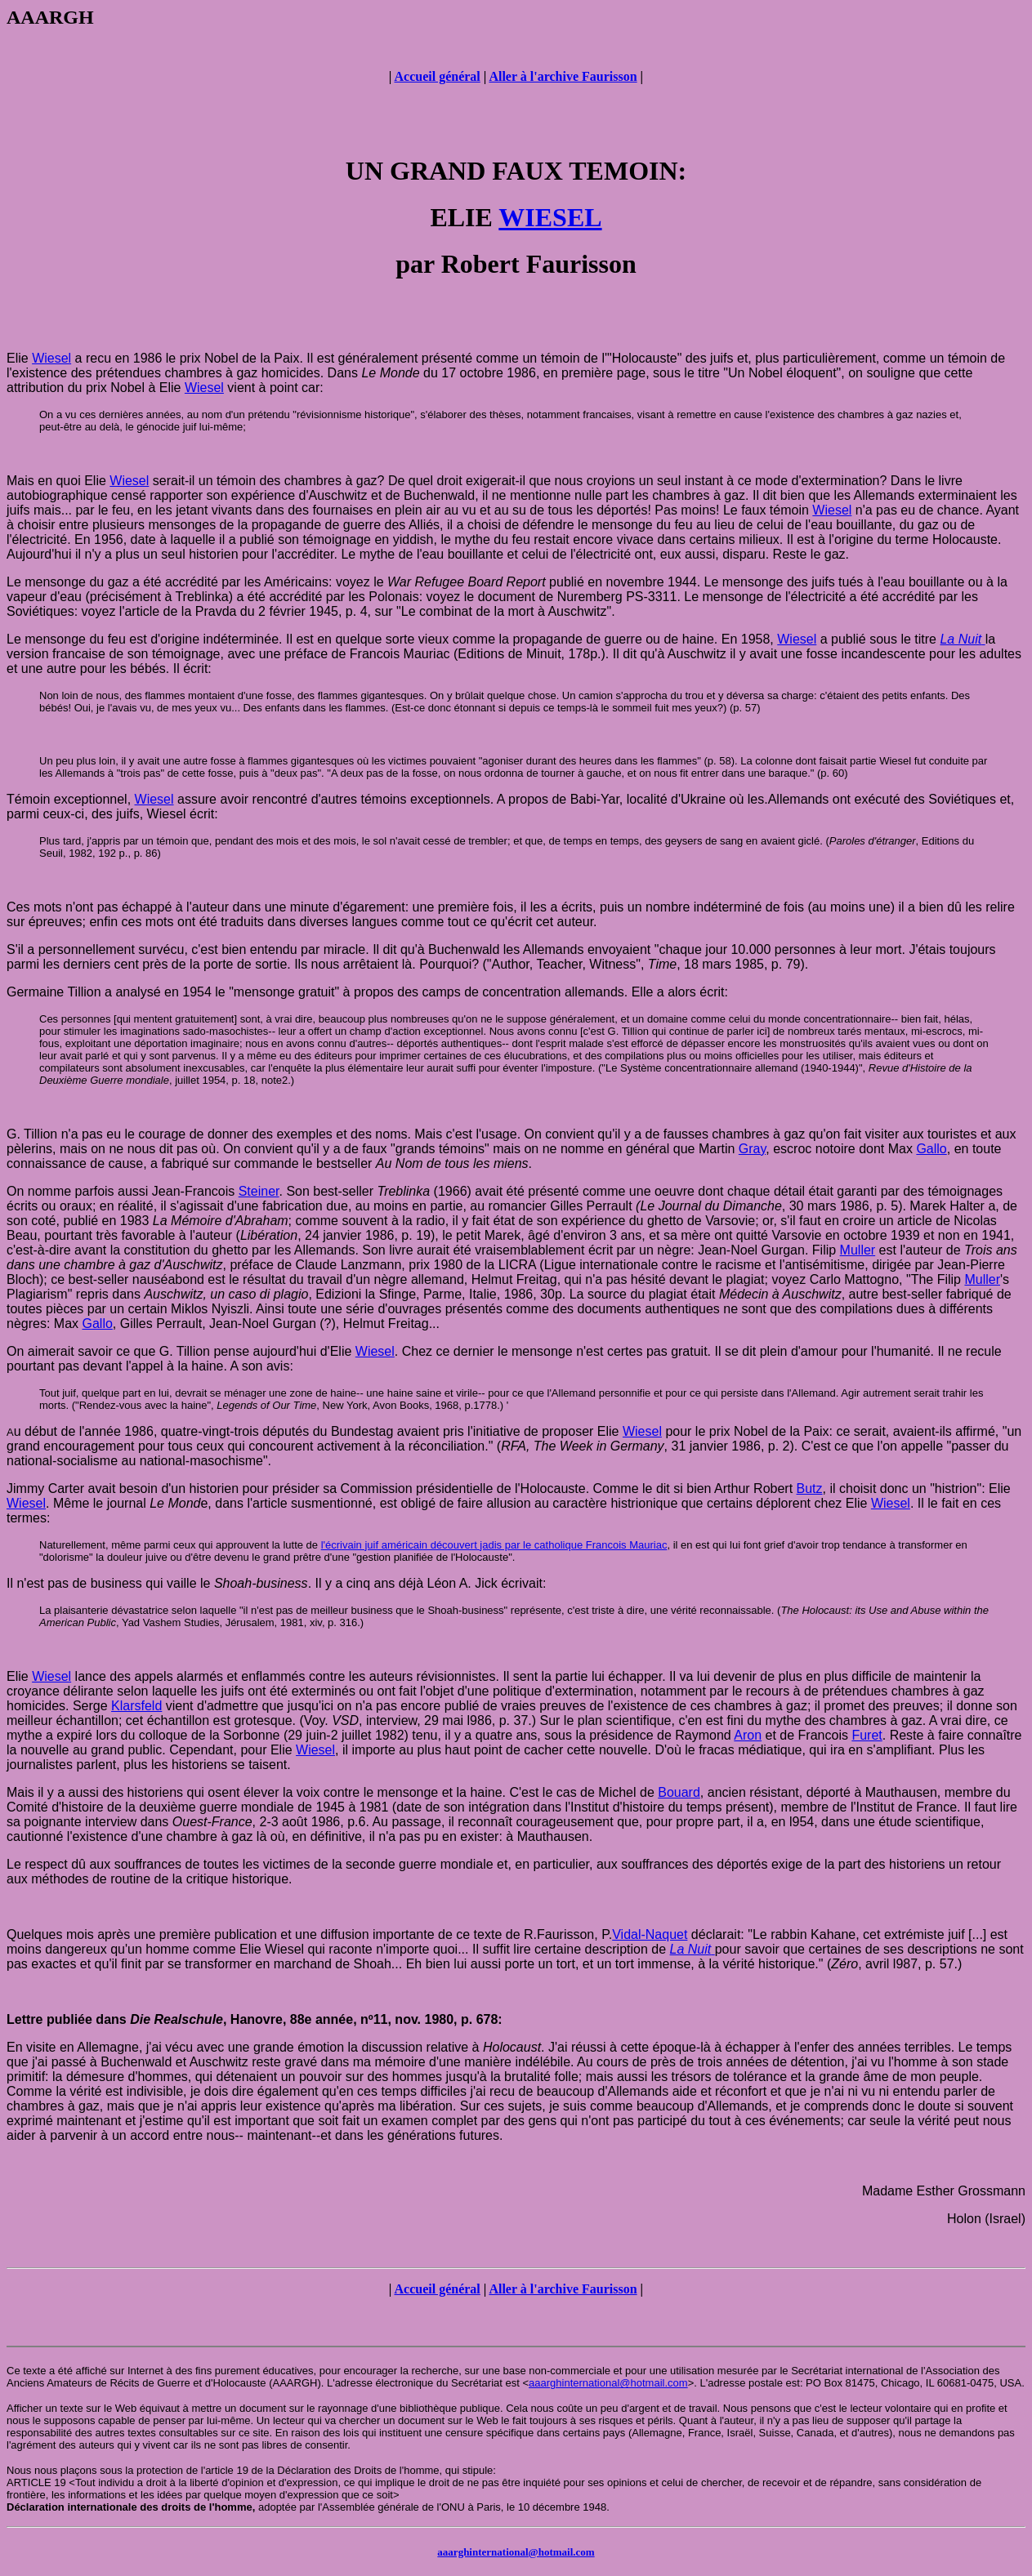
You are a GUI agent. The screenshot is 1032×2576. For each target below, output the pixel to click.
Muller (858, 1250)
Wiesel (51, 358)
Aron (748, 1735)
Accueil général (437, 76)
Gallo (931, 1149)
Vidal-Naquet (649, 1934)
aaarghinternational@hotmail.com (608, 2383)
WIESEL (549, 217)
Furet (866, 1735)
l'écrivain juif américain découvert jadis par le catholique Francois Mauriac (494, 1545)
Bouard (679, 1792)
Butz (810, 1488)
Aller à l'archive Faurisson (563, 76)
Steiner (259, 1191)
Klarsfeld (136, 1706)
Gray (752, 1149)
